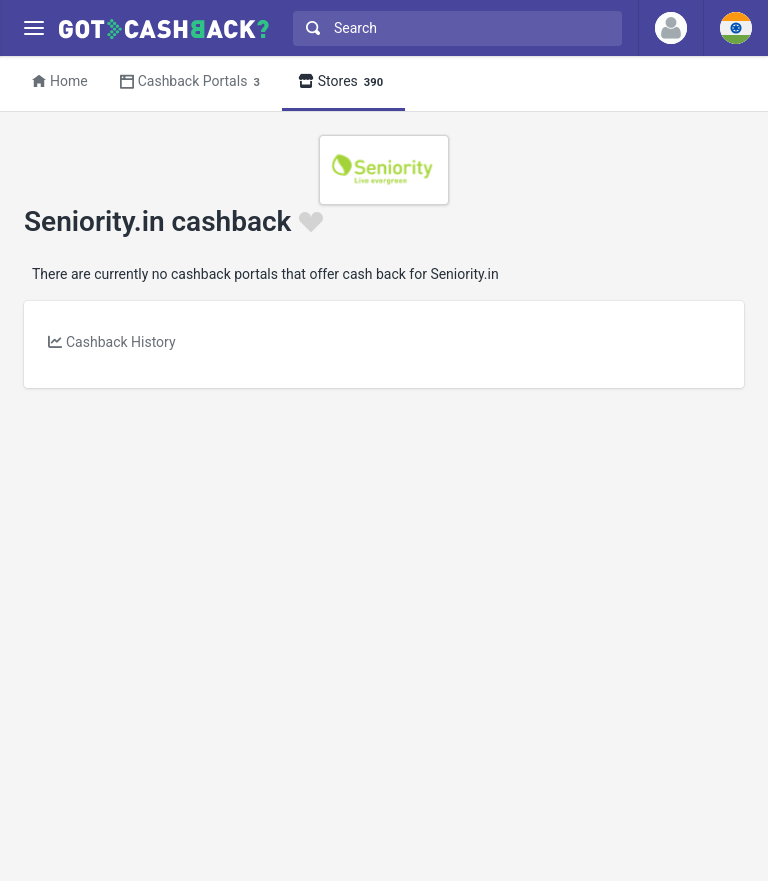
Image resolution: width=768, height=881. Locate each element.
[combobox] (453, 28)
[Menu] (33, 28)
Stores (343, 82)
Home (60, 81)
